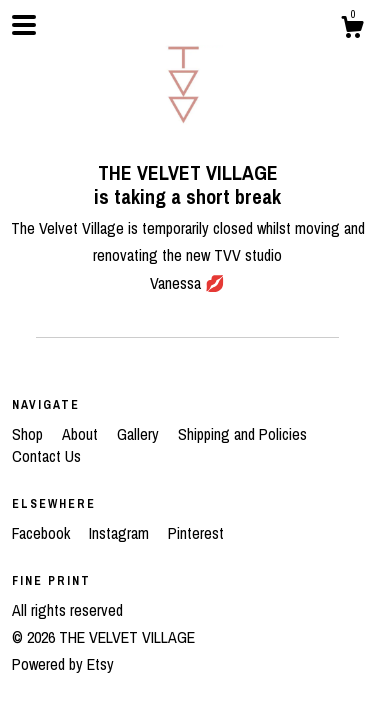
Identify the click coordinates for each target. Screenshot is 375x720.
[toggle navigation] (24, 25)
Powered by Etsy (63, 664)
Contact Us (46, 456)
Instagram (121, 533)
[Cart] (352, 30)
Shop (29, 434)
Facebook (43, 533)
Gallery (140, 434)
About (82, 434)
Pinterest (196, 533)
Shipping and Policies (242, 434)
